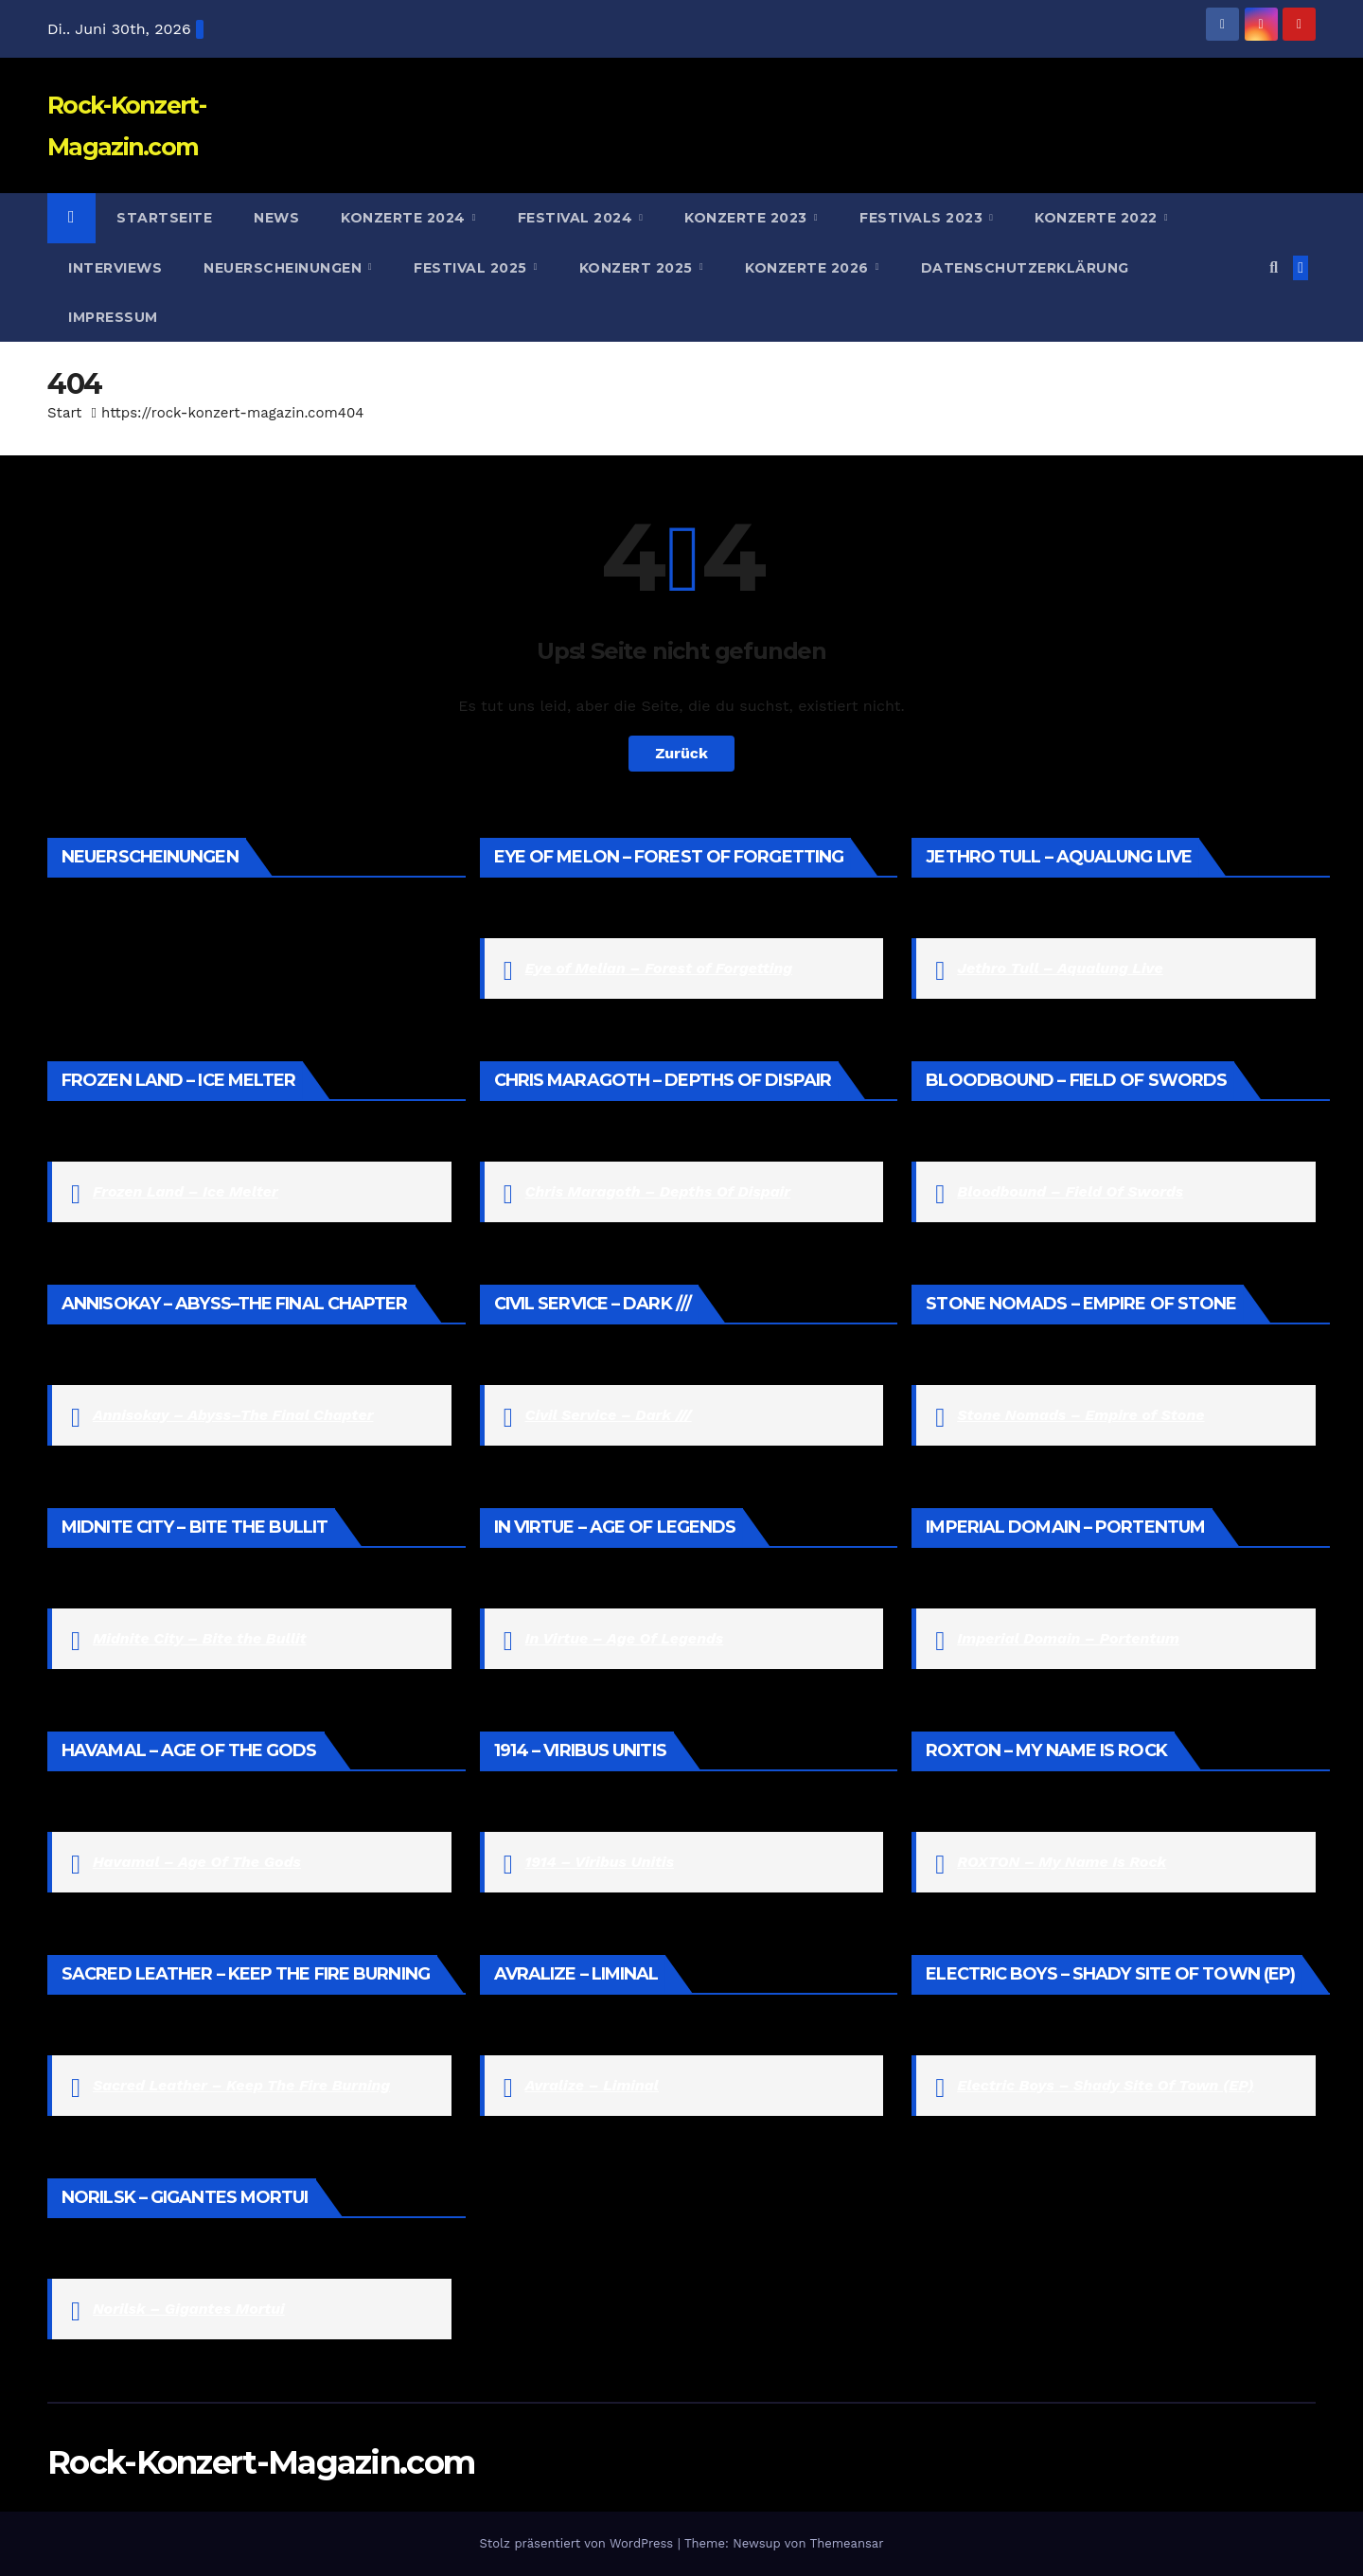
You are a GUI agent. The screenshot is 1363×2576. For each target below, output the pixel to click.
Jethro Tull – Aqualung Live (1060, 968)
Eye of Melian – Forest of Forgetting (659, 968)
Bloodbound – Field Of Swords (1070, 1191)
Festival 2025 (472, 267)
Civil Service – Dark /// (608, 1415)
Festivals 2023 (923, 217)
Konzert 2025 (638, 267)
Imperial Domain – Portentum (1068, 1638)
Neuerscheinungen (285, 267)
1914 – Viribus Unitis (599, 1862)
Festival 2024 (577, 217)
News (276, 217)
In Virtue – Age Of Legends (624, 1638)
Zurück (681, 753)
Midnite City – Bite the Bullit (200, 1638)
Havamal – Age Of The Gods (197, 1862)
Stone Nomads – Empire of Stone (1080, 1415)
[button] (1273, 267)
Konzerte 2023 (747, 217)
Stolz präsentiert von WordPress (578, 2543)
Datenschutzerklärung (1025, 267)
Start (64, 412)
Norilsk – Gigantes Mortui (189, 2309)
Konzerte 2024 (405, 217)
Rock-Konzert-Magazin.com (260, 2462)
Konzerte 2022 (1098, 217)
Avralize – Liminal (592, 2085)
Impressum (113, 317)
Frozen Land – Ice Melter (185, 1191)
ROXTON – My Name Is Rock (1061, 1862)
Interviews (115, 267)
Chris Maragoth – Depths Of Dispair (657, 1191)
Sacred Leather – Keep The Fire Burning (241, 2085)
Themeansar (847, 2543)
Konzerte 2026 (809, 267)
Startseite (164, 217)
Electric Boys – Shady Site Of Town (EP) (1105, 2085)
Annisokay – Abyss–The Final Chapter (233, 1415)
